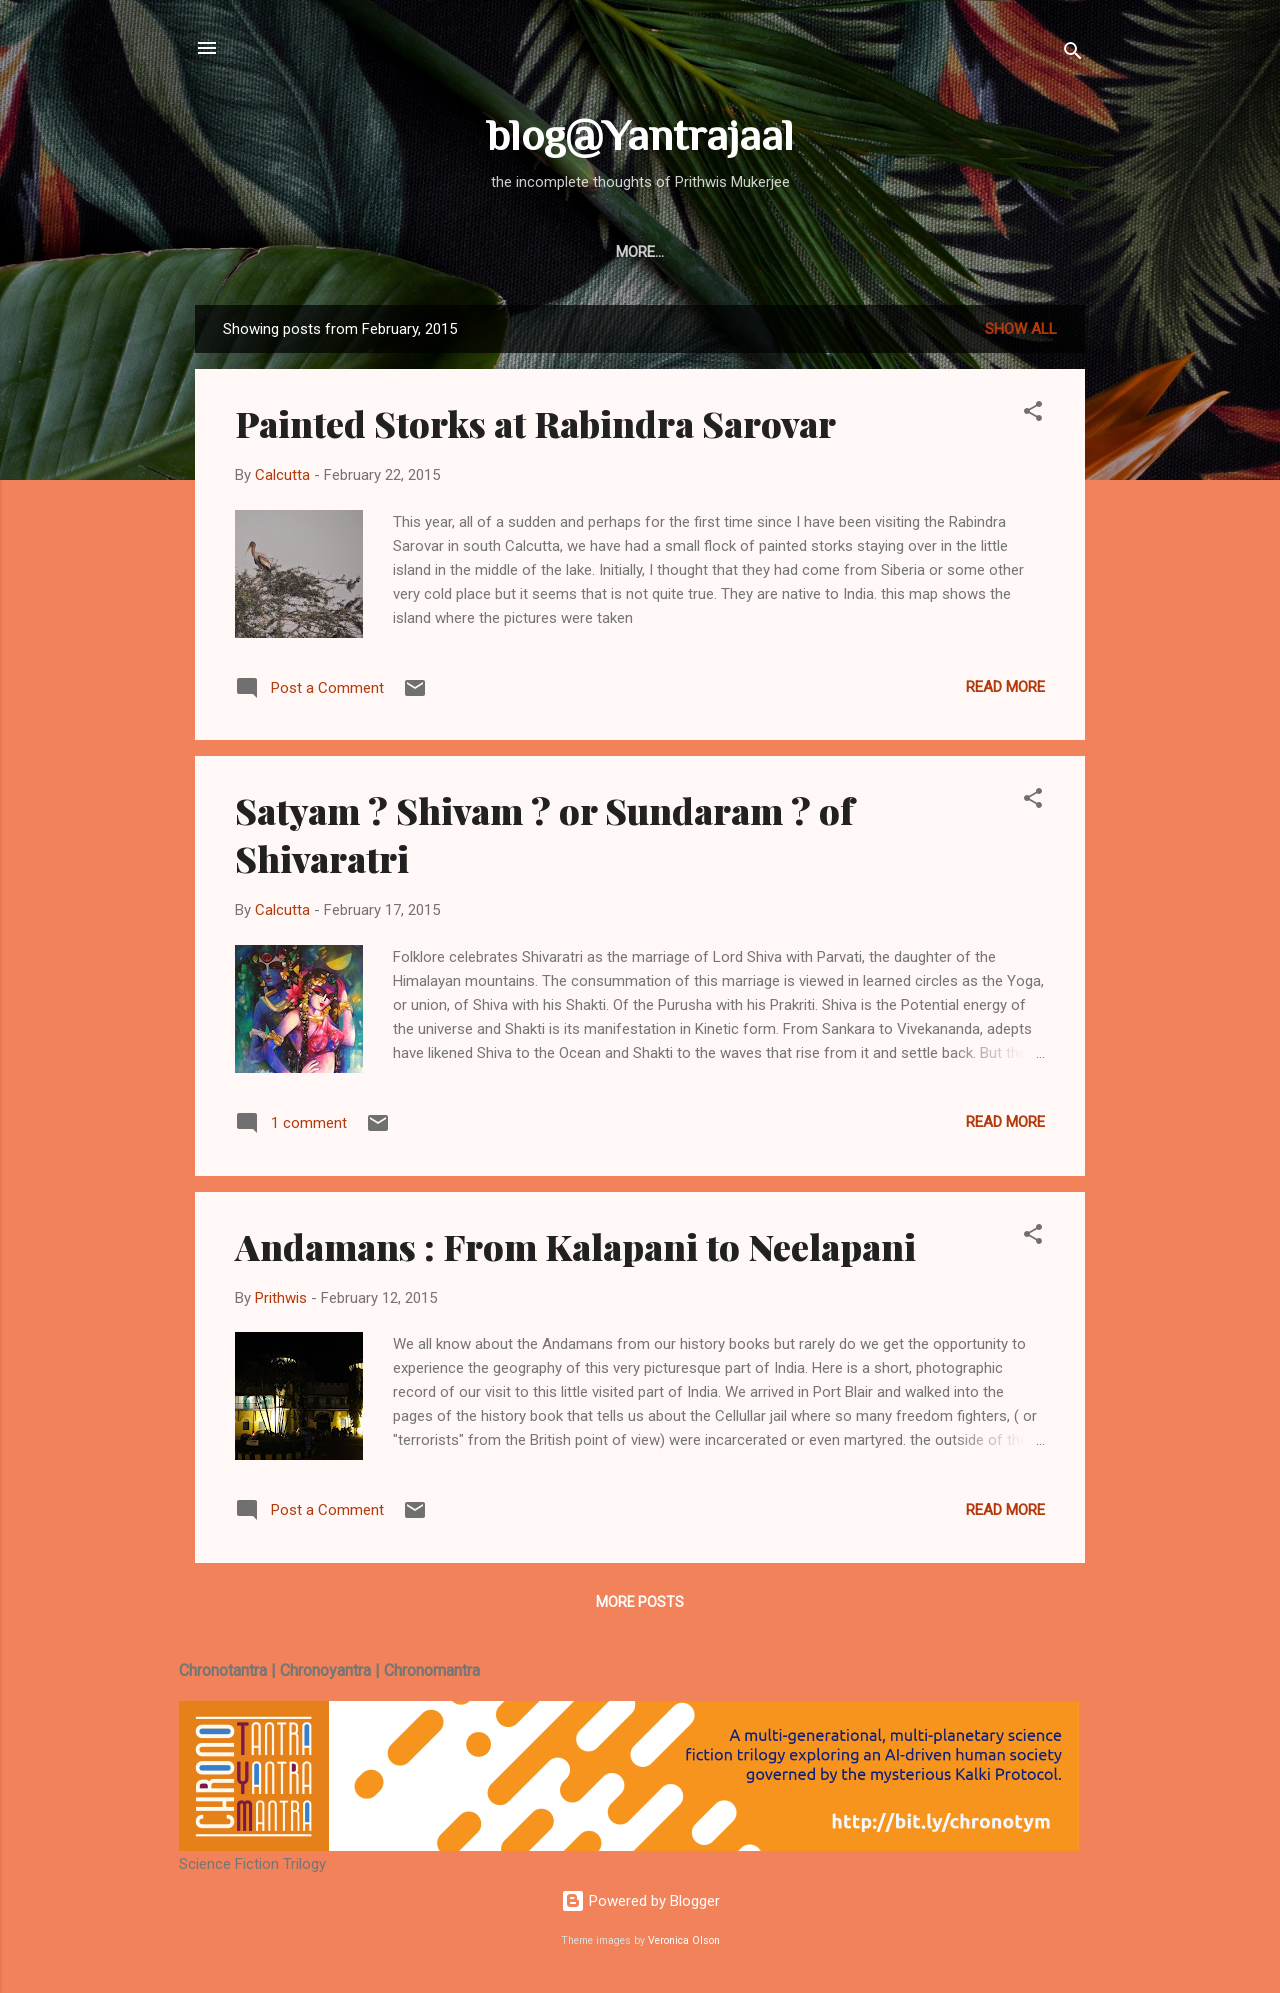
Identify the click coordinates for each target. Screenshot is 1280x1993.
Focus (843, 252)
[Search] (1073, 54)
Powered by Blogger (640, 1901)
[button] (1033, 414)
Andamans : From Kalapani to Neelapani (575, 1246)
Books (586, 252)
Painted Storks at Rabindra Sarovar (535, 423)
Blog (508, 252)
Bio (657, 252)
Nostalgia (744, 252)
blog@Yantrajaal (640, 135)
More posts (640, 1602)
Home (434, 252)
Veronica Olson (684, 1940)
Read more (1005, 687)
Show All (1021, 329)
